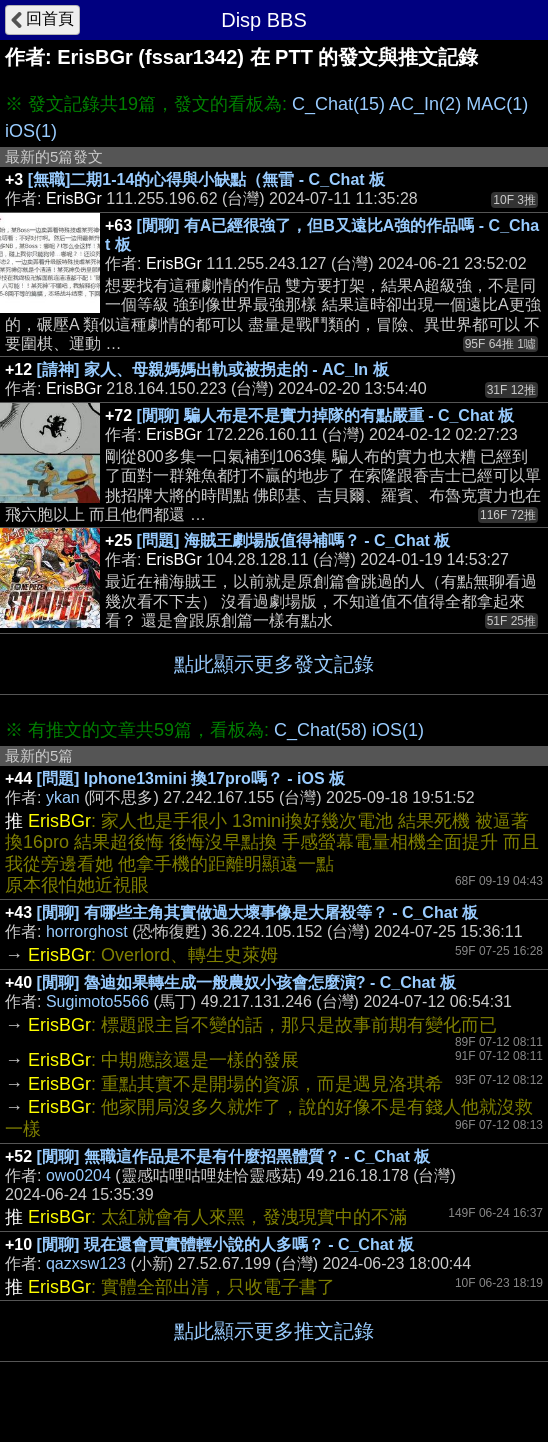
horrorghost (87, 931)
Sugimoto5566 (97, 1001)
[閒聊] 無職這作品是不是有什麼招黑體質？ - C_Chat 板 (234, 1156)
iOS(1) (31, 131)
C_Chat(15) (338, 104)
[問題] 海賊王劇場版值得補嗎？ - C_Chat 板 (294, 540)
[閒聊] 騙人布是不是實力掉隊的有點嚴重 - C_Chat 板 (326, 415)
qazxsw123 (86, 1263)
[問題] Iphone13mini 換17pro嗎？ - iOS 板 (191, 778)
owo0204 (78, 1175)
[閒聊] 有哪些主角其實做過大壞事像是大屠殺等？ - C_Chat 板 (258, 912)
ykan (63, 797)
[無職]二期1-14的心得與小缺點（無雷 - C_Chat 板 (206, 179)
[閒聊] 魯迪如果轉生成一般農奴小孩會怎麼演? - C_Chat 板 (247, 982)
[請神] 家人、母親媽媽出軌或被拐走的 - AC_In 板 (213, 369)
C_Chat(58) (320, 730)
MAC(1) (497, 104)
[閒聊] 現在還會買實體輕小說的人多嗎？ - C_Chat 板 (226, 1244)
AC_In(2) (425, 104)
